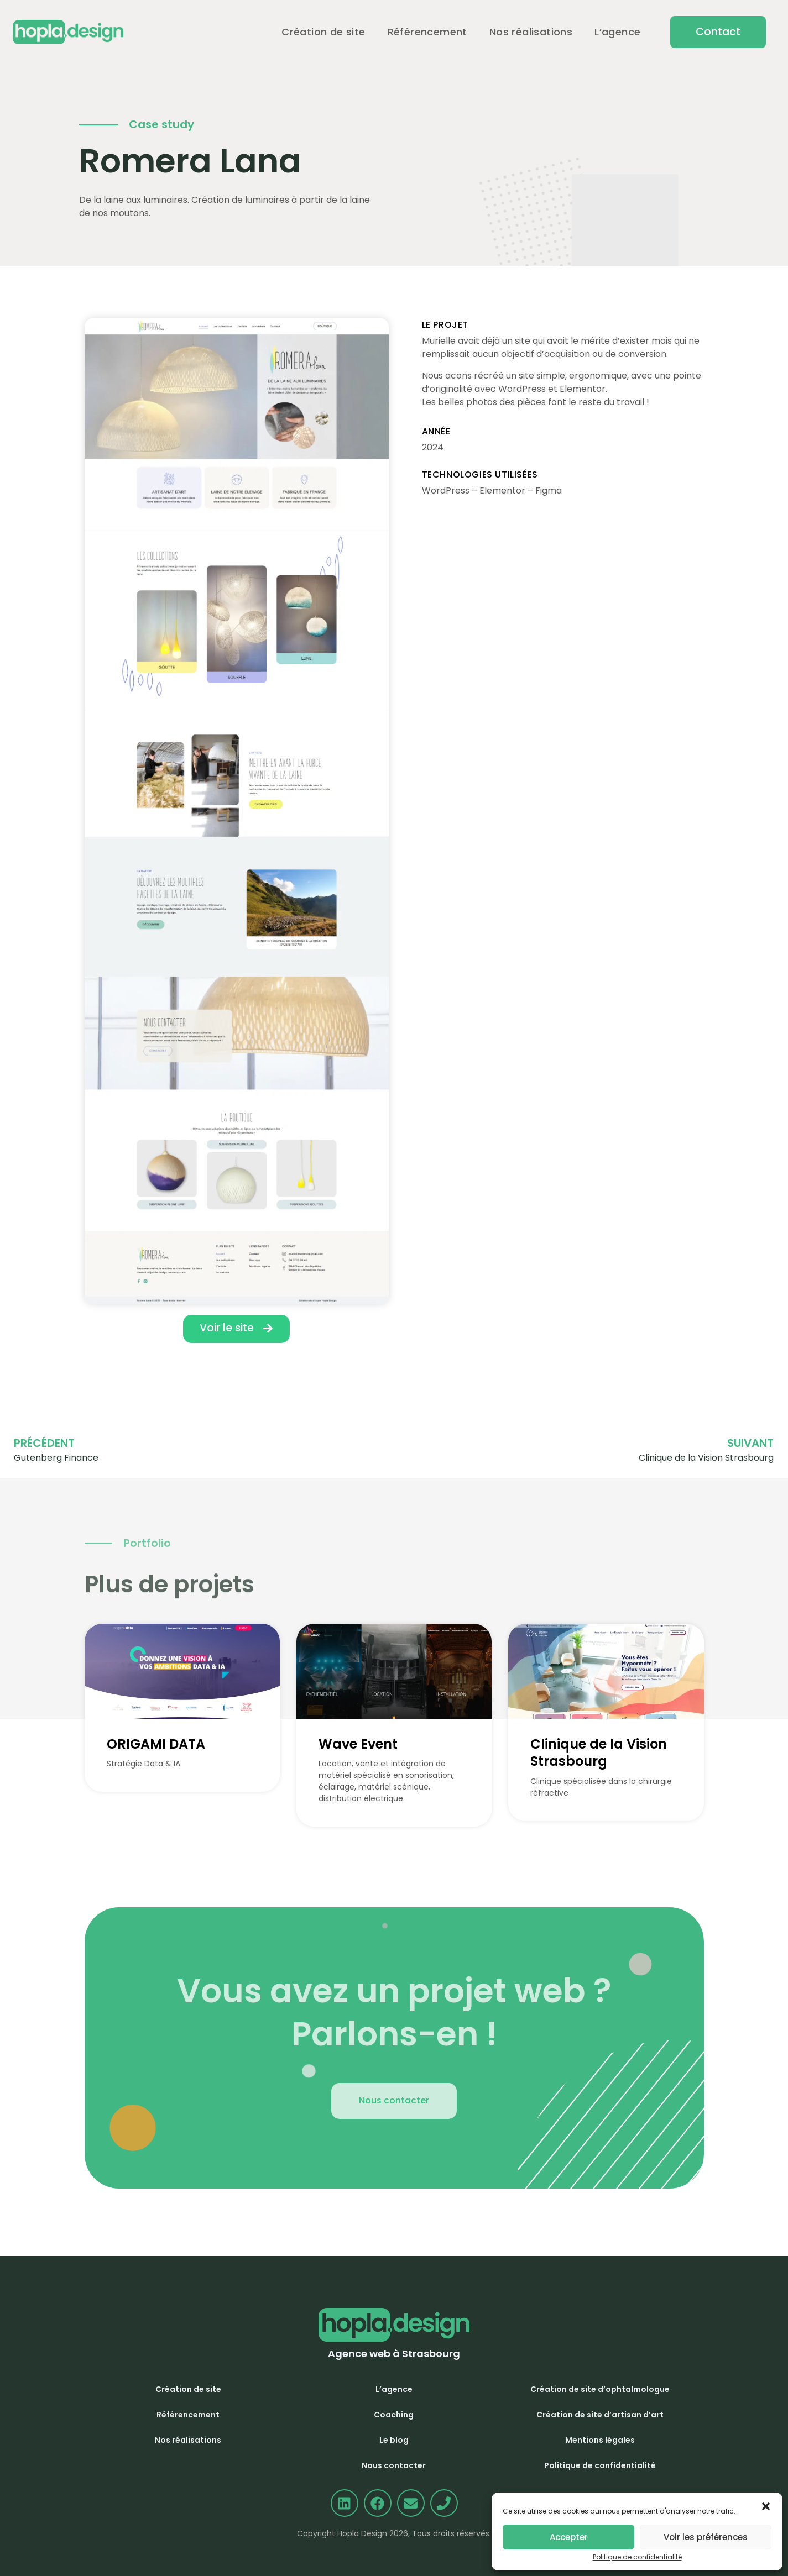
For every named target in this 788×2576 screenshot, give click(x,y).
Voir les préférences (706, 2537)
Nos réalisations (530, 32)
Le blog (394, 2440)
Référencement (427, 32)
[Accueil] (68, 32)
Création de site (323, 32)
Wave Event (358, 1744)
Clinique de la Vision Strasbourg (598, 1752)
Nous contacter (394, 2465)
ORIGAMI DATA (156, 1744)
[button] (718, 32)
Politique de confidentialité (637, 2557)
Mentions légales (600, 2440)
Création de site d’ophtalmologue (600, 2389)
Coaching (394, 2414)
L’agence (617, 32)
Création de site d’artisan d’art (600, 2414)
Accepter (569, 2537)
